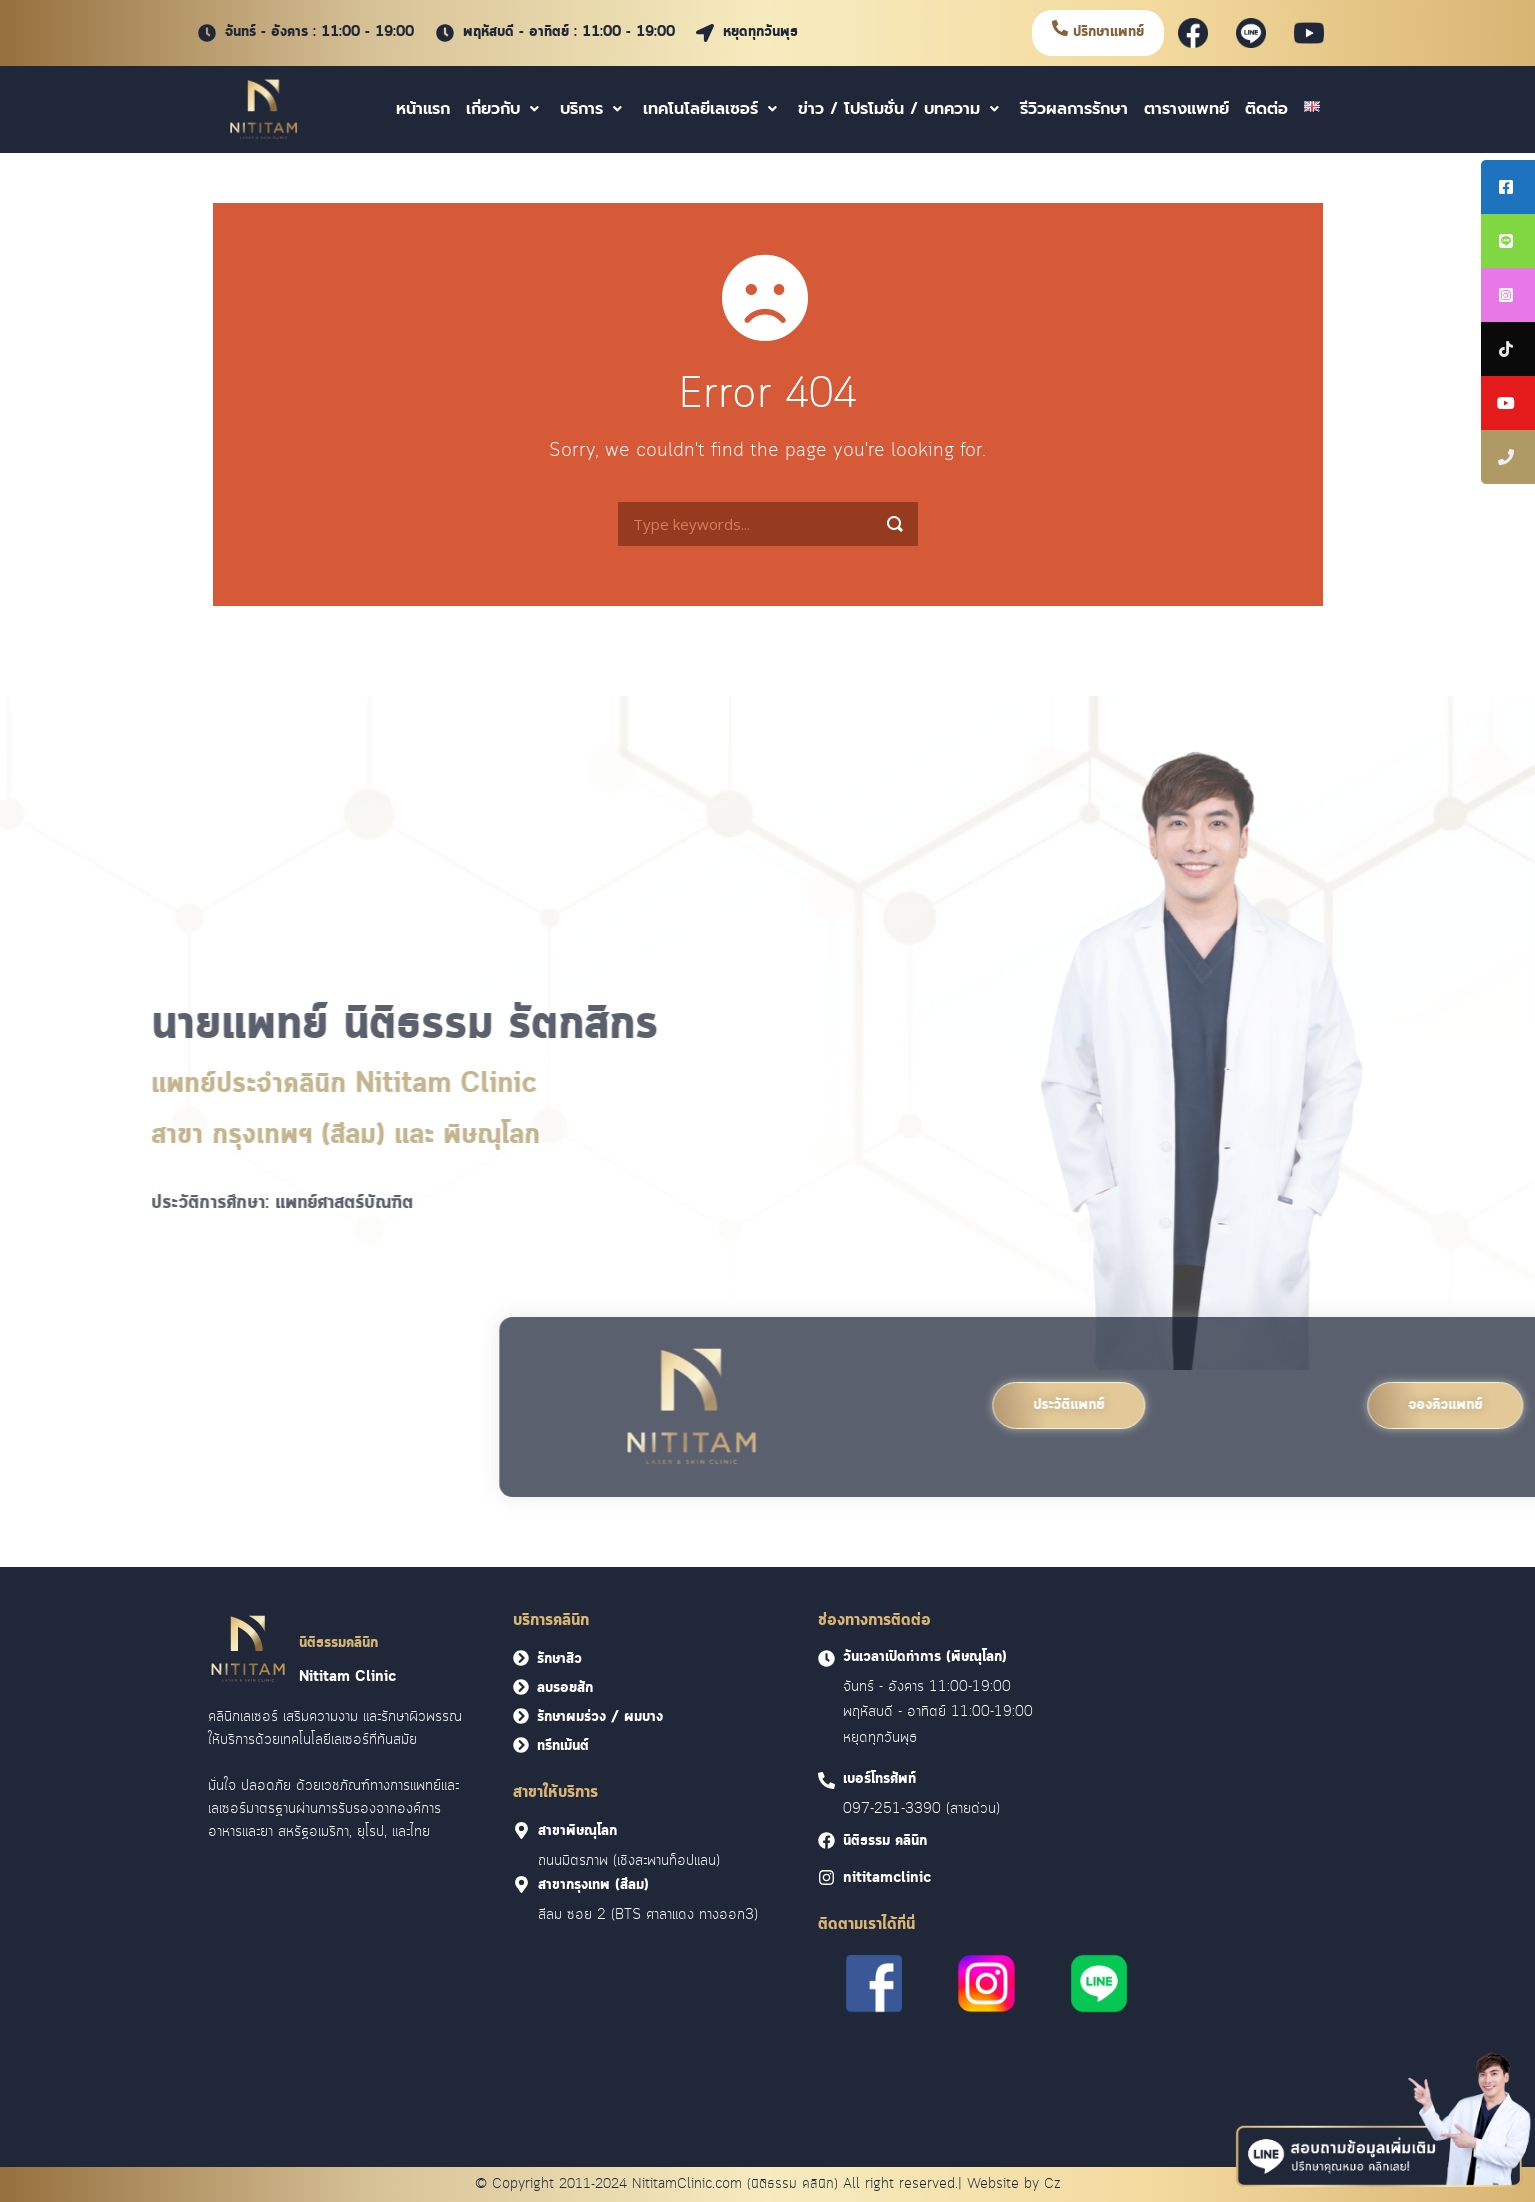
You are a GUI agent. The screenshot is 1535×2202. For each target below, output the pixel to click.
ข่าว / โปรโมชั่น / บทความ (901, 109)
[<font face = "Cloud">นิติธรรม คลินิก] (826, 1840)
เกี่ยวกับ (505, 109)
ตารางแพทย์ (1186, 109)
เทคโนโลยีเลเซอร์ (712, 109)
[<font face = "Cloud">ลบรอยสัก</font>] (521, 1687)
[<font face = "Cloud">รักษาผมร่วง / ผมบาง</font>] (521, 1716)
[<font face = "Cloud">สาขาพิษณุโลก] (521, 1830)
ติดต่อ (1266, 109)
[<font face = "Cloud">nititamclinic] (826, 1877)
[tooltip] (1508, 187)
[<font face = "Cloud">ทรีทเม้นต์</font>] (521, 1745)
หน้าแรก (423, 109)
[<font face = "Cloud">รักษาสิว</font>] (521, 1658)
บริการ (593, 109)
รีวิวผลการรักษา (1074, 109)
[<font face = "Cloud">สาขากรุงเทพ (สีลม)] (521, 1884)
